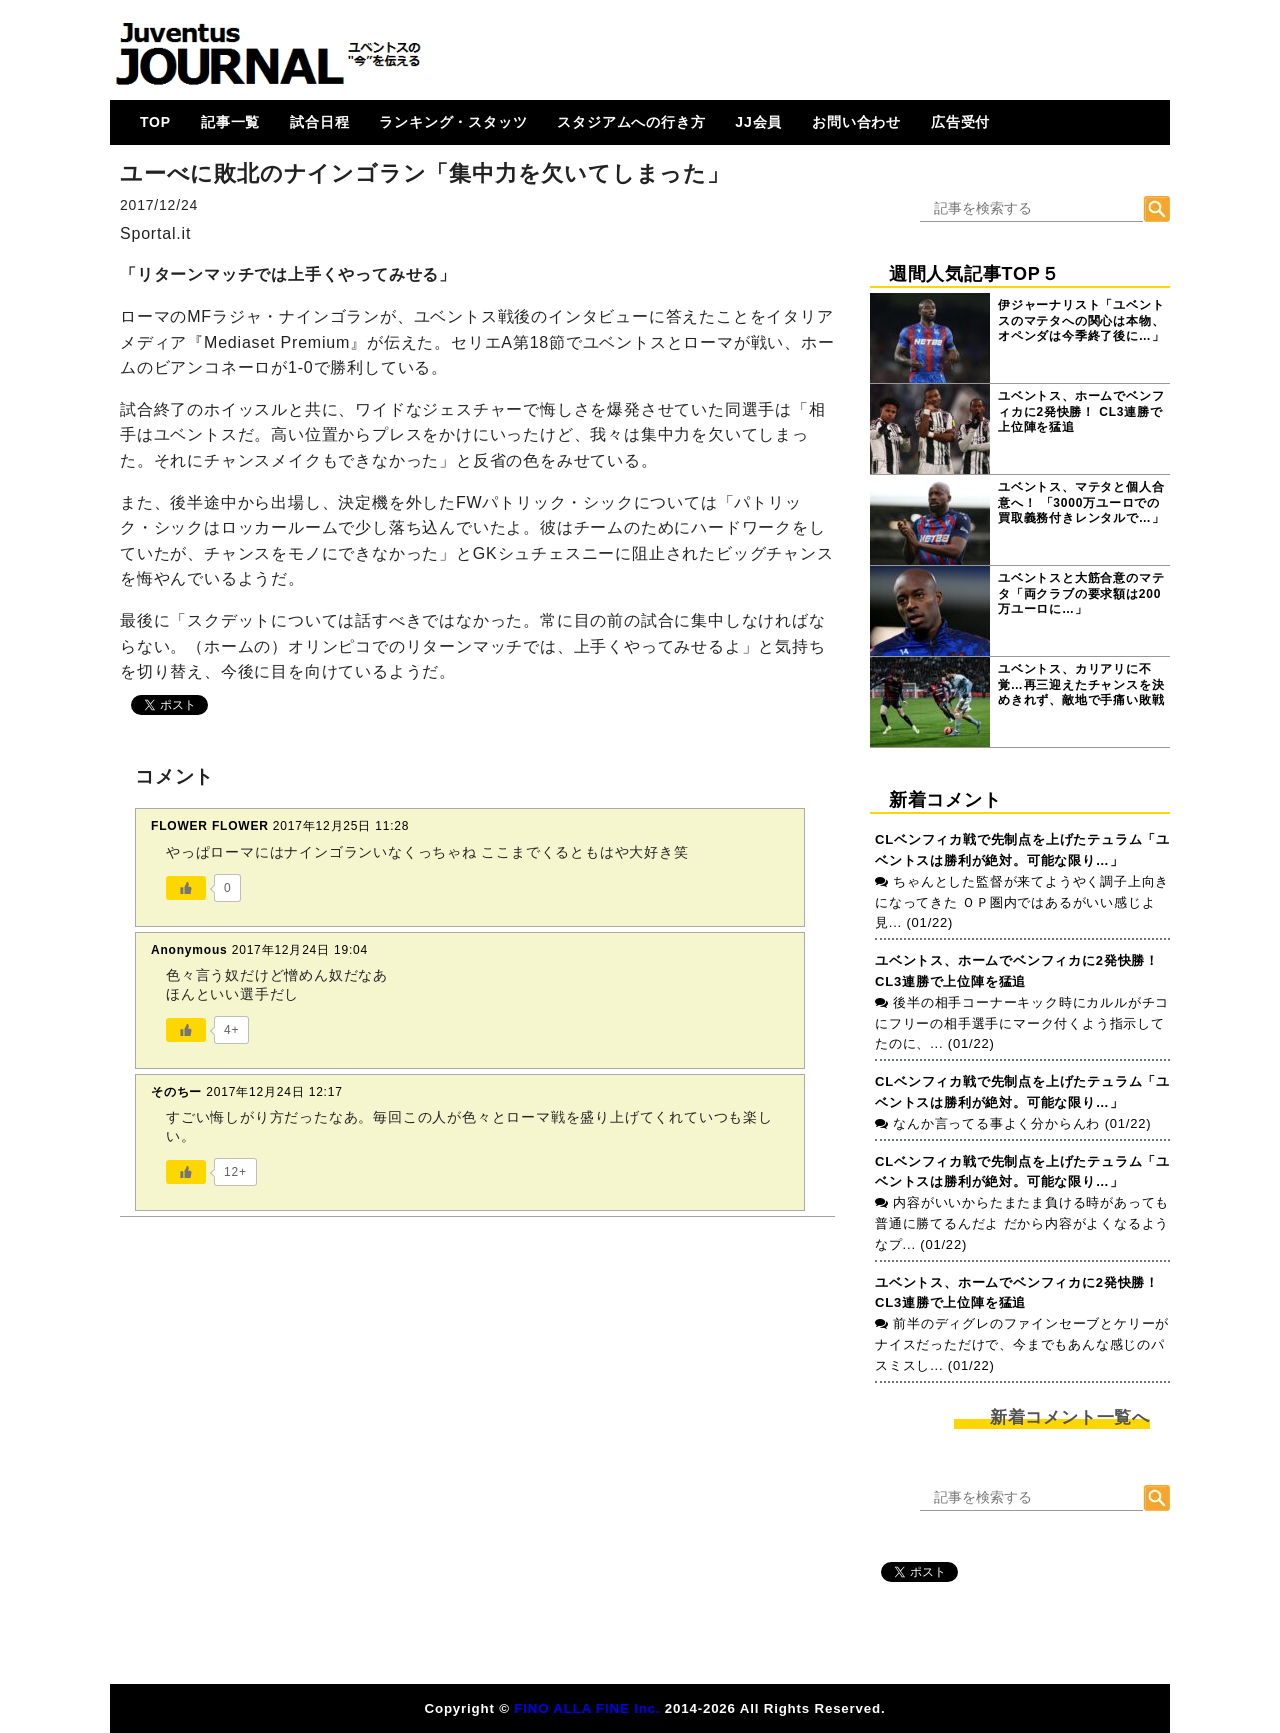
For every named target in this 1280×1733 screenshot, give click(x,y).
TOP (155, 122)
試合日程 (319, 122)
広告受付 (960, 122)
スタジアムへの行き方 (631, 122)
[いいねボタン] (186, 888)
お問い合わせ (856, 122)
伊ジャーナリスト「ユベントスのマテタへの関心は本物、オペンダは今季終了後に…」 (1081, 320)
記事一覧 (230, 122)
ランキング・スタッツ (453, 122)
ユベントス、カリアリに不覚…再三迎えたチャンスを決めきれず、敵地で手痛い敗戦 (1081, 684)
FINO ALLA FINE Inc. (587, 1708)
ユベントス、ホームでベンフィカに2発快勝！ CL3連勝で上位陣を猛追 (1081, 411)
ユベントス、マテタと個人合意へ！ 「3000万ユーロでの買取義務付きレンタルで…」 (1081, 502)
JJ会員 (758, 122)
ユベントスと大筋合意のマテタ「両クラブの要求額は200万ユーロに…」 (1081, 593)
